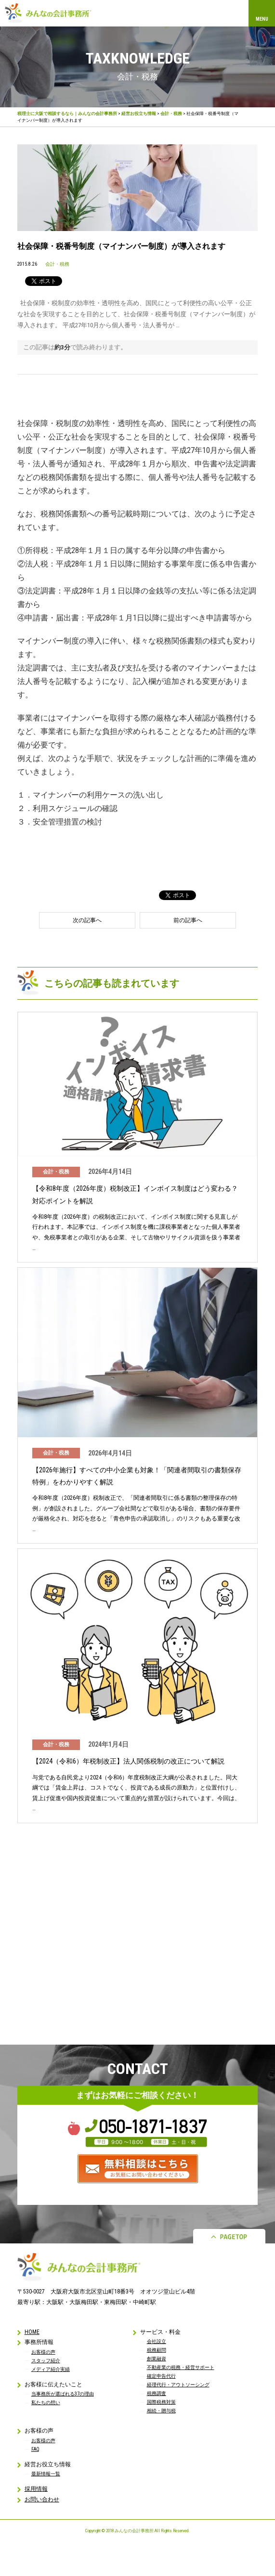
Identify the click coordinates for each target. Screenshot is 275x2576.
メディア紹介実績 (50, 2369)
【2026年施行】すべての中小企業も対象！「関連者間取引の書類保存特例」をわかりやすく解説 (136, 1476)
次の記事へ (87, 920)
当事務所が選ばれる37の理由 (62, 2393)
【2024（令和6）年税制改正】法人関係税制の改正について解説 (128, 1761)
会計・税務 (171, 113)
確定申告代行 (161, 2376)
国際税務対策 (161, 2402)
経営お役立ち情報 (138, 113)
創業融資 (156, 2358)
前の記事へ (187, 920)
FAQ (35, 2449)
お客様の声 (43, 2352)
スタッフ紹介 (45, 2360)
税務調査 (156, 2393)
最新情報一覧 (45, 2473)
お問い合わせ (42, 2499)
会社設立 (156, 2341)
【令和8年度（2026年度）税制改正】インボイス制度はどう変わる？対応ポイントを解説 (135, 1194)
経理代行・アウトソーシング (178, 2384)
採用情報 (36, 2489)
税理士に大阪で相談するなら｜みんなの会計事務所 (67, 113)
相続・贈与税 (161, 2410)
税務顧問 (156, 2350)
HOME (32, 2332)
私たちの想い (45, 2402)
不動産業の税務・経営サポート (180, 2367)
